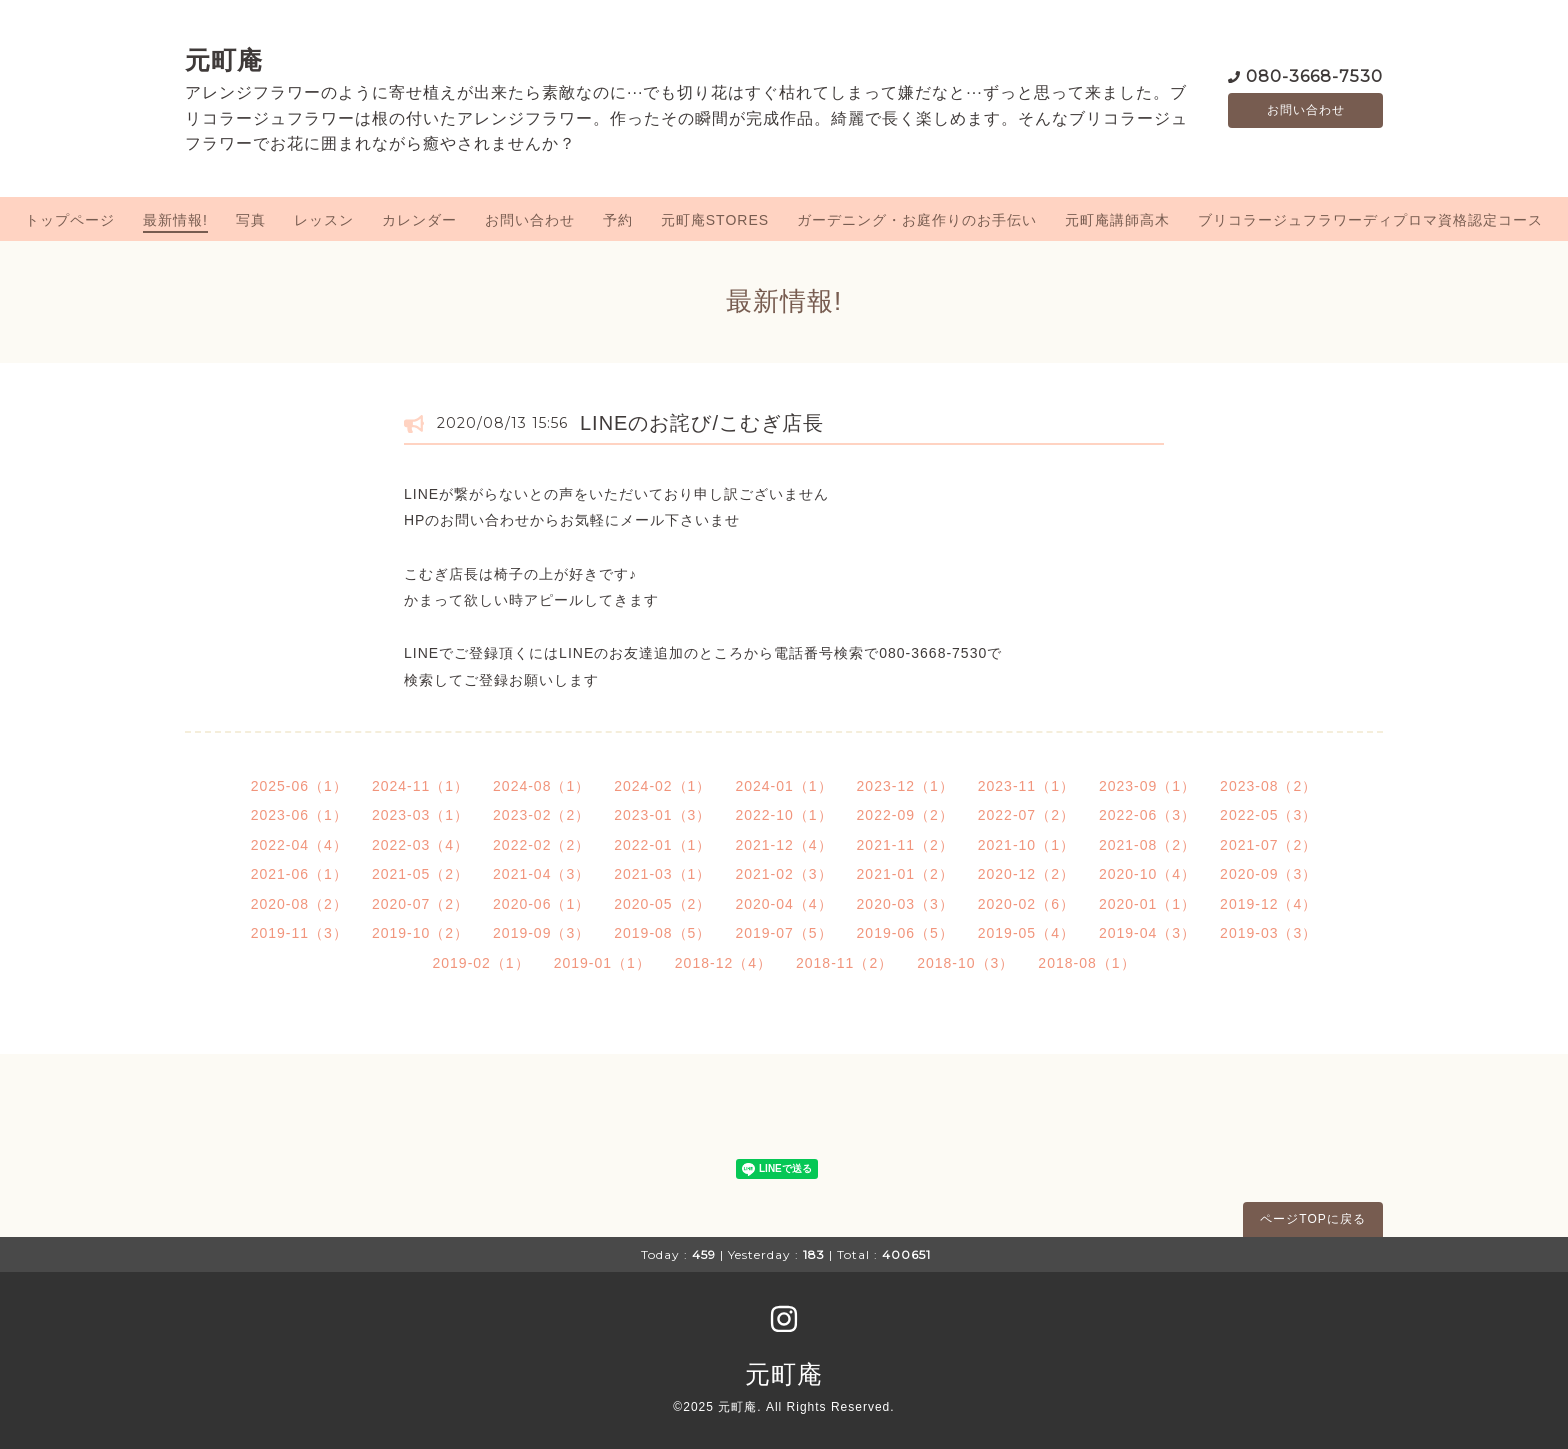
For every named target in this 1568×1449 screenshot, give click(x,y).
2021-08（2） (1147, 845)
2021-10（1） (1026, 845)
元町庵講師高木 (1117, 220)
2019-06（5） (905, 933)
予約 (618, 220)
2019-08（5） (662, 933)
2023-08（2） (1268, 786)
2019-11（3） (299, 933)
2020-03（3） (905, 904)
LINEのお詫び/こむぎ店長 (702, 423)
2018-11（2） (844, 963)
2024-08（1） (541, 786)
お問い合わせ (1306, 110)
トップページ (70, 220)
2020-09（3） (1268, 874)
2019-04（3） (1147, 933)
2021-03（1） (662, 874)
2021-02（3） (783, 874)
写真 (251, 220)
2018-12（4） (723, 963)
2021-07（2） (1268, 845)
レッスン (324, 220)
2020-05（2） (662, 904)
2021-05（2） (420, 874)
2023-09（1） (1147, 786)
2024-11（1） (420, 786)
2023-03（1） (420, 815)
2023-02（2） (541, 815)
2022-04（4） (299, 845)
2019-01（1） (602, 963)
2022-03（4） (420, 845)
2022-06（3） (1147, 815)
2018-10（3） (965, 963)
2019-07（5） (783, 933)
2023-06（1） (299, 815)
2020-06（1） (541, 904)
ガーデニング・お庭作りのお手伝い (917, 220)
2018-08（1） (1086, 963)
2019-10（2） (420, 933)
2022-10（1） (783, 815)
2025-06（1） (299, 786)
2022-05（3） (1268, 815)
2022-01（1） (662, 845)
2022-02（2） (541, 845)
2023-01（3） (662, 815)
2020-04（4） (783, 904)
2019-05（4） (1026, 933)
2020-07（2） (420, 904)
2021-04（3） (541, 874)
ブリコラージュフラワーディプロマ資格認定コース (1370, 220)
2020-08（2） (299, 904)
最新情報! (175, 220)
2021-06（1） (299, 874)
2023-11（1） (1026, 786)
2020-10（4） (1147, 874)
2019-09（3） (541, 933)
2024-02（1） (662, 786)
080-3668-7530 (1314, 74)
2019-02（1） (480, 963)
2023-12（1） (905, 786)
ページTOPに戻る (1312, 1219)
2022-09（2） (905, 815)
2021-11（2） (905, 845)
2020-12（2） (1026, 874)
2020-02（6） (1026, 904)
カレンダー (419, 220)
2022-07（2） (1026, 815)
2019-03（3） (1268, 933)
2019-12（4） (1268, 904)
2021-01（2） (905, 874)
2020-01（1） (1147, 904)
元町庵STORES (715, 220)
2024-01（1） (783, 786)
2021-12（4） (783, 845)
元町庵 (224, 60)
